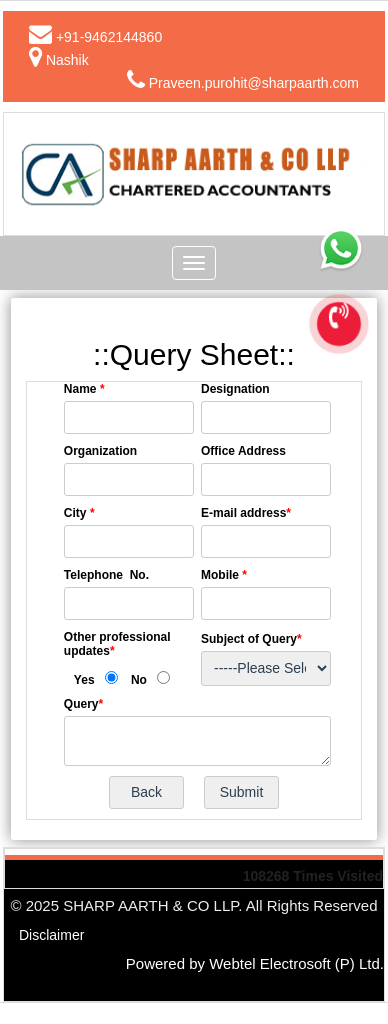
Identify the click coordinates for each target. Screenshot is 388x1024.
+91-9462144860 (109, 37)
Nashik (67, 60)
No (139, 680)
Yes (84, 680)
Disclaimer (51, 935)
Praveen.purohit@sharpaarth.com (254, 83)
